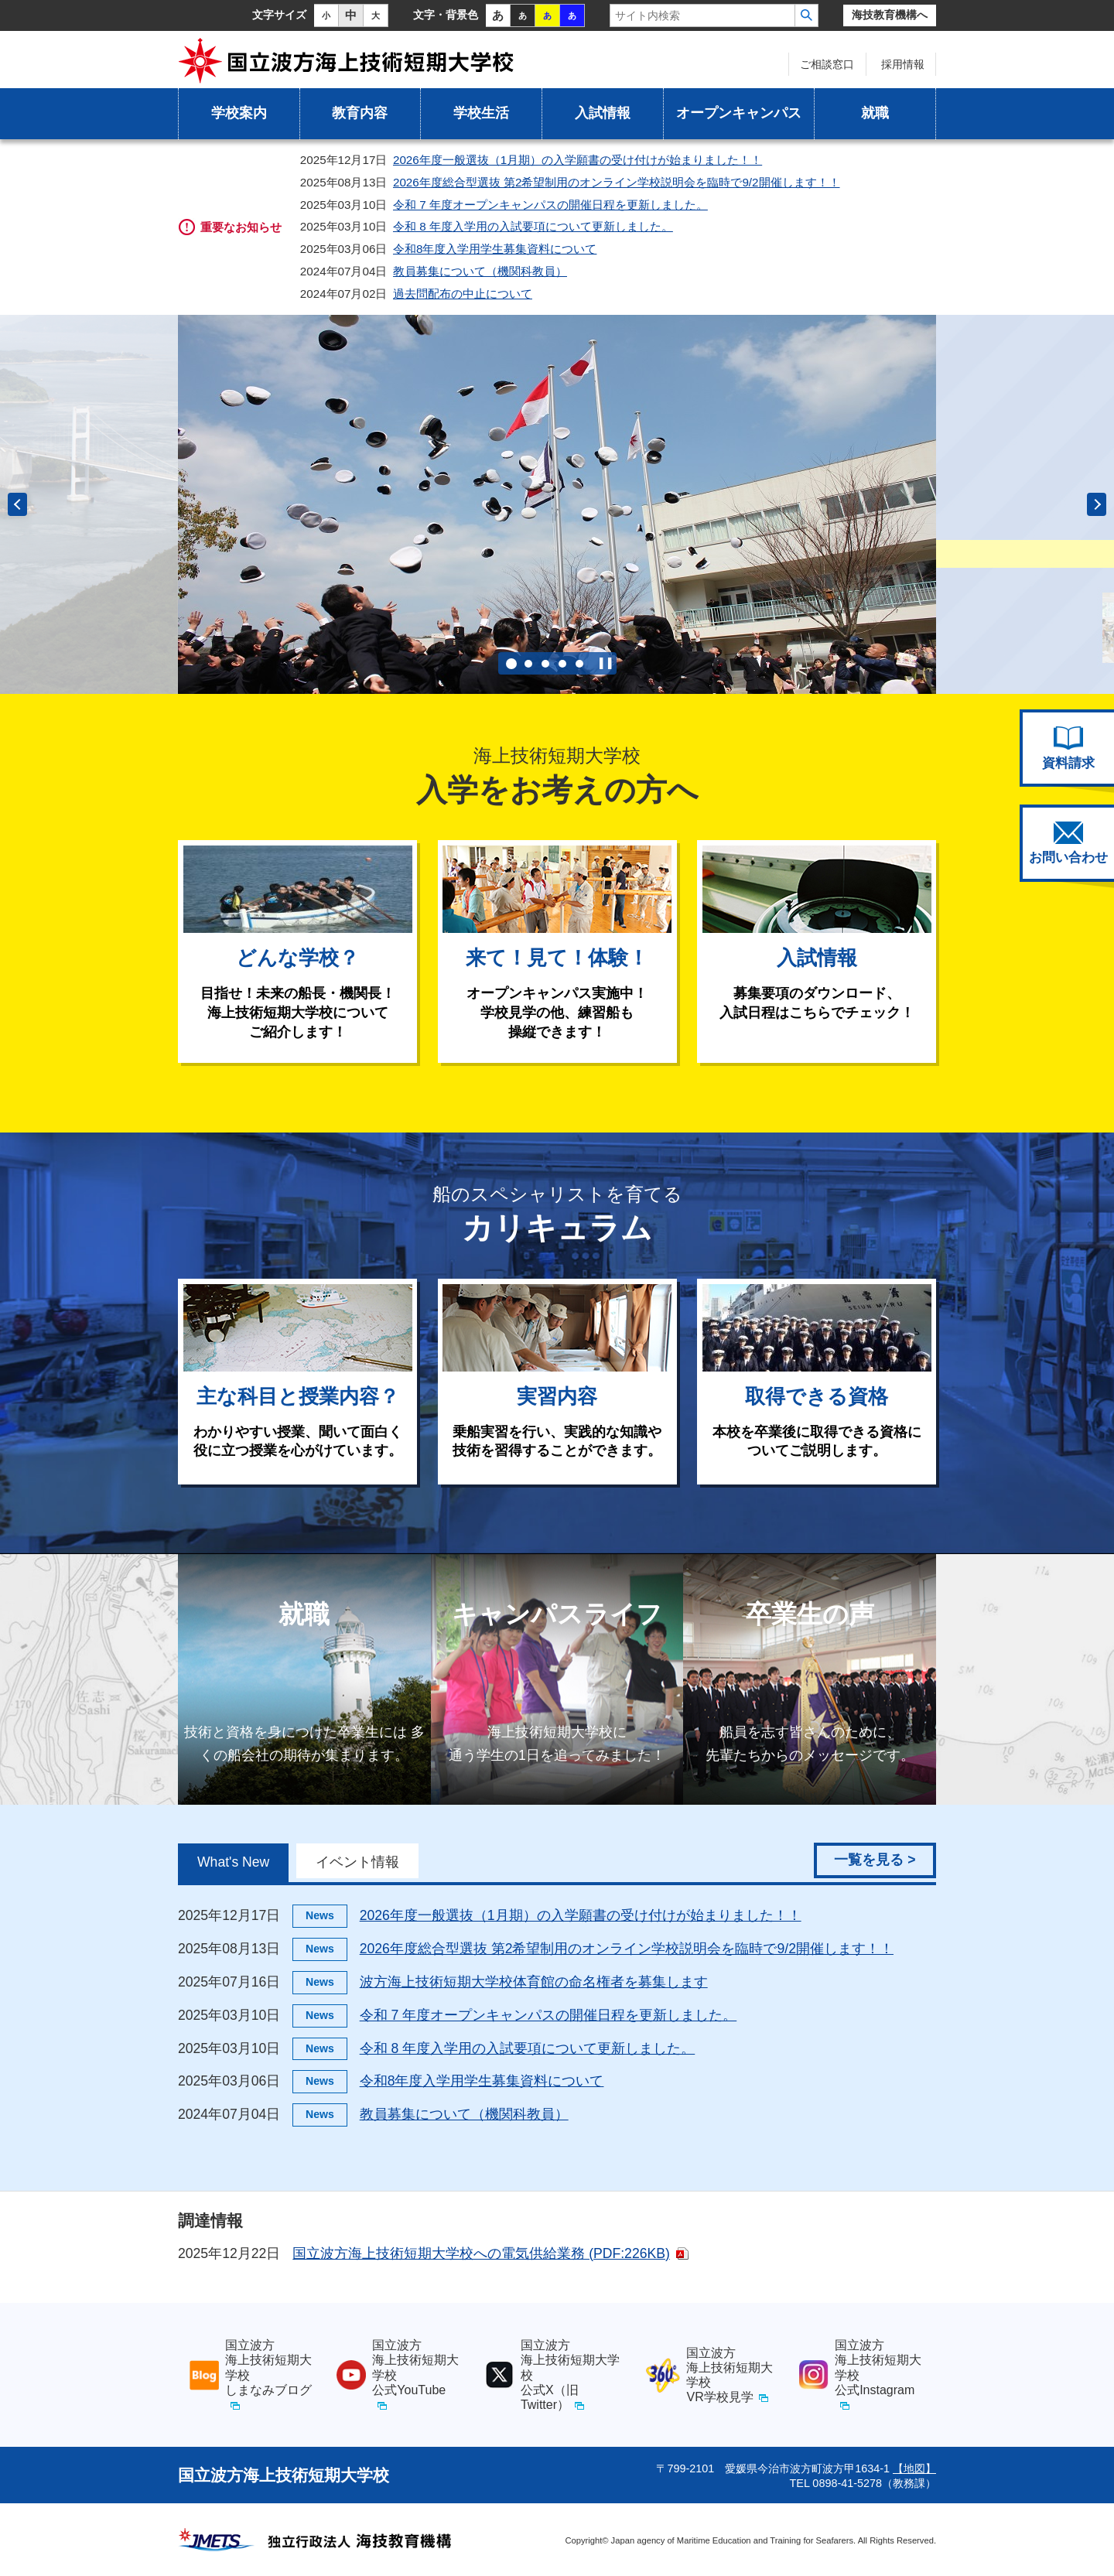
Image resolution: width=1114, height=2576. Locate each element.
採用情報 (902, 64)
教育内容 (360, 113)
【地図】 (914, 2468)
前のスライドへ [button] (17, 504)
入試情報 (602, 113)
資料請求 (1068, 748)
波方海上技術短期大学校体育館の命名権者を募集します (534, 1982)
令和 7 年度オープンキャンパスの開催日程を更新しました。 (550, 204)
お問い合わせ (1068, 843)
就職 (875, 113)
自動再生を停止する (606, 663)
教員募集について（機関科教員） (480, 271)
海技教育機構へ (890, 15)
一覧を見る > (874, 1859)
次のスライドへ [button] (1096, 504)
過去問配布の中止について (462, 293)
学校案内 (239, 113)
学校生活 (481, 113)
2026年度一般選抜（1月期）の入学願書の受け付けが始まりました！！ (577, 159)
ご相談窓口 (827, 64)
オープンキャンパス (738, 113)
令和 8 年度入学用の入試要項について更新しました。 (533, 226)
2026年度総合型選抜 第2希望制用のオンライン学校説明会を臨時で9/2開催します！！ (616, 182)
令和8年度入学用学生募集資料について (494, 248)
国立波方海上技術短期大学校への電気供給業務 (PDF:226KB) (481, 2253)
